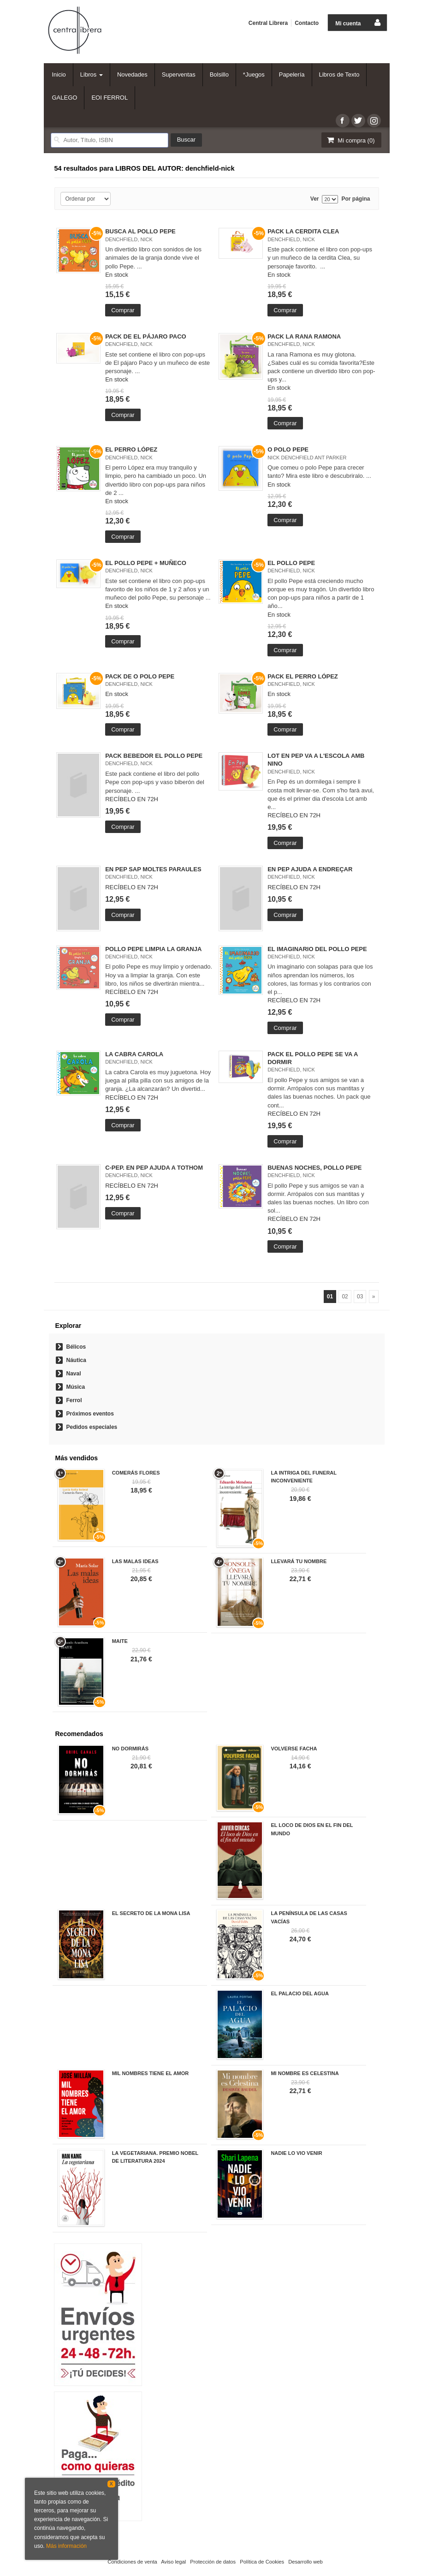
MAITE (120, 1641)
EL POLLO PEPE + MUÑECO (145, 562)
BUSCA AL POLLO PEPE (140, 231)
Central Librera (268, 23)
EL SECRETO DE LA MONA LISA (151, 1913)
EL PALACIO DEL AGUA (300, 1993)
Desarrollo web (305, 2561)
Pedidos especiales (92, 1427)
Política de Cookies (262, 2561)
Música (75, 1387)
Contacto (307, 23)
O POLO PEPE (287, 449)
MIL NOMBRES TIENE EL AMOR (150, 2073)
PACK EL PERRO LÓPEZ (302, 676)
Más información (66, 2546)
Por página (355, 199)
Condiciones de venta (132, 2561)
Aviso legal (173, 2561)
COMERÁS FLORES (136, 1472)
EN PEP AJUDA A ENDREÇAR (309, 869)
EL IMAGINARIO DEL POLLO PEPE (317, 949)
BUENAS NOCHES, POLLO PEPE (314, 1167)
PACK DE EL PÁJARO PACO (145, 336)
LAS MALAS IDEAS (135, 1561)
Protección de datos (213, 2561)
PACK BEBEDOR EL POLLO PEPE (153, 755)
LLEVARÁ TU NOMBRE (298, 1561)
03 (360, 1296)
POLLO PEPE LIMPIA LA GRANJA (153, 949)
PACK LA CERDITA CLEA (303, 231)
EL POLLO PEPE (291, 562)
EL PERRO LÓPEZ (131, 449)
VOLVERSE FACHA (294, 1748)
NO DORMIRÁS (130, 1748)
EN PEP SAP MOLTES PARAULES (153, 869)
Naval (73, 1373)
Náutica (76, 1360)
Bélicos (76, 1347)
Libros (91, 74)
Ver (314, 199)
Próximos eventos (90, 1413)
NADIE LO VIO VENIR (296, 2153)
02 (345, 1296)
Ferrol (74, 1400)
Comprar (123, 310)
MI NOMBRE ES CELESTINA (304, 2073)
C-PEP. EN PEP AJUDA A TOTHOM (154, 1167)
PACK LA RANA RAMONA (304, 336)
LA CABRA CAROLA (134, 1054)
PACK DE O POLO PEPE (139, 676)
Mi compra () (350, 140)
